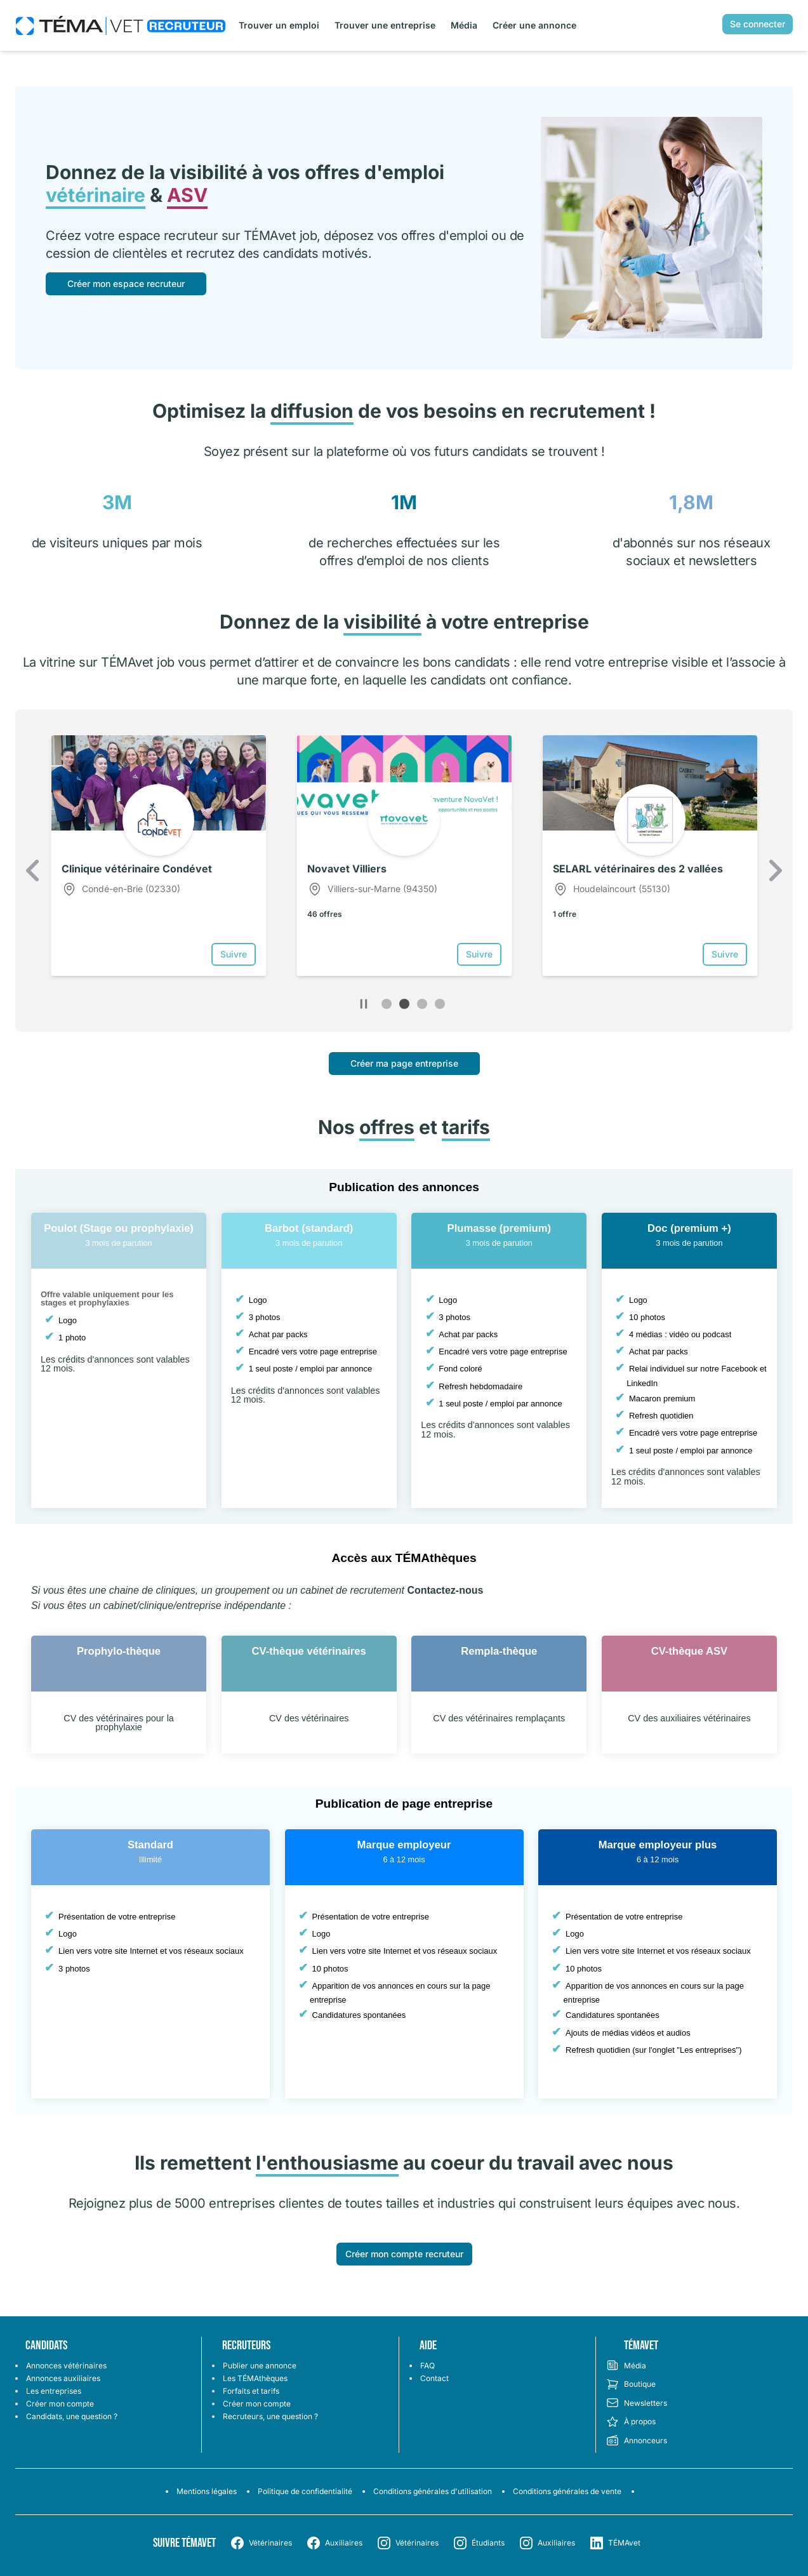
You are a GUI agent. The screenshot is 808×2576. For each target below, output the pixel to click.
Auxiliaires (343, 2542)
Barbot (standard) (309, 1228)
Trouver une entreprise (384, 25)
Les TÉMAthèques (255, 2378)
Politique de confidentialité (305, 2491)
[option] (158, 855)
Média (464, 25)
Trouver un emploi (279, 25)
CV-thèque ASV (689, 1651)
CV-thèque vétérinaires (309, 1651)
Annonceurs (636, 2440)
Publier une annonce (259, 2365)
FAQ (427, 2365)
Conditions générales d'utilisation (432, 2491)
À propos (631, 2421)
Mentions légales (206, 2491)
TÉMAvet (624, 2542)
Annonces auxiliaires (63, 2378)
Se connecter (757, 23)
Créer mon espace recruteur (126, 283)
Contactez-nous (445, 1590)
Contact (434, 2378)
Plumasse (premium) (499, 1228)
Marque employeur (404, 1845)
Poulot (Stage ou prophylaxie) (119, 1228)
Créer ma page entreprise (404, 1063)
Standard (150, 1845)
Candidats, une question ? (71, 2416)
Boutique (631, 2384)
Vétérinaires (270, 2542)
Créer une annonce (534, 25)
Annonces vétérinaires (66, 2365)
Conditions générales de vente (567, 2491)
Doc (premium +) (689, 1228)
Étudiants (488, 2542)
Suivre (233, 954)
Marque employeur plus (658, 1845)
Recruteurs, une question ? (270, 2416)
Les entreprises (53, 2391)
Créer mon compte (60, 2403)
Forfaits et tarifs (251, 2391)
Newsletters (636, 2403)
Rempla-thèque (499, 1651)
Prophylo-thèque (119, 1651)
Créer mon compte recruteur (404, 2253)
